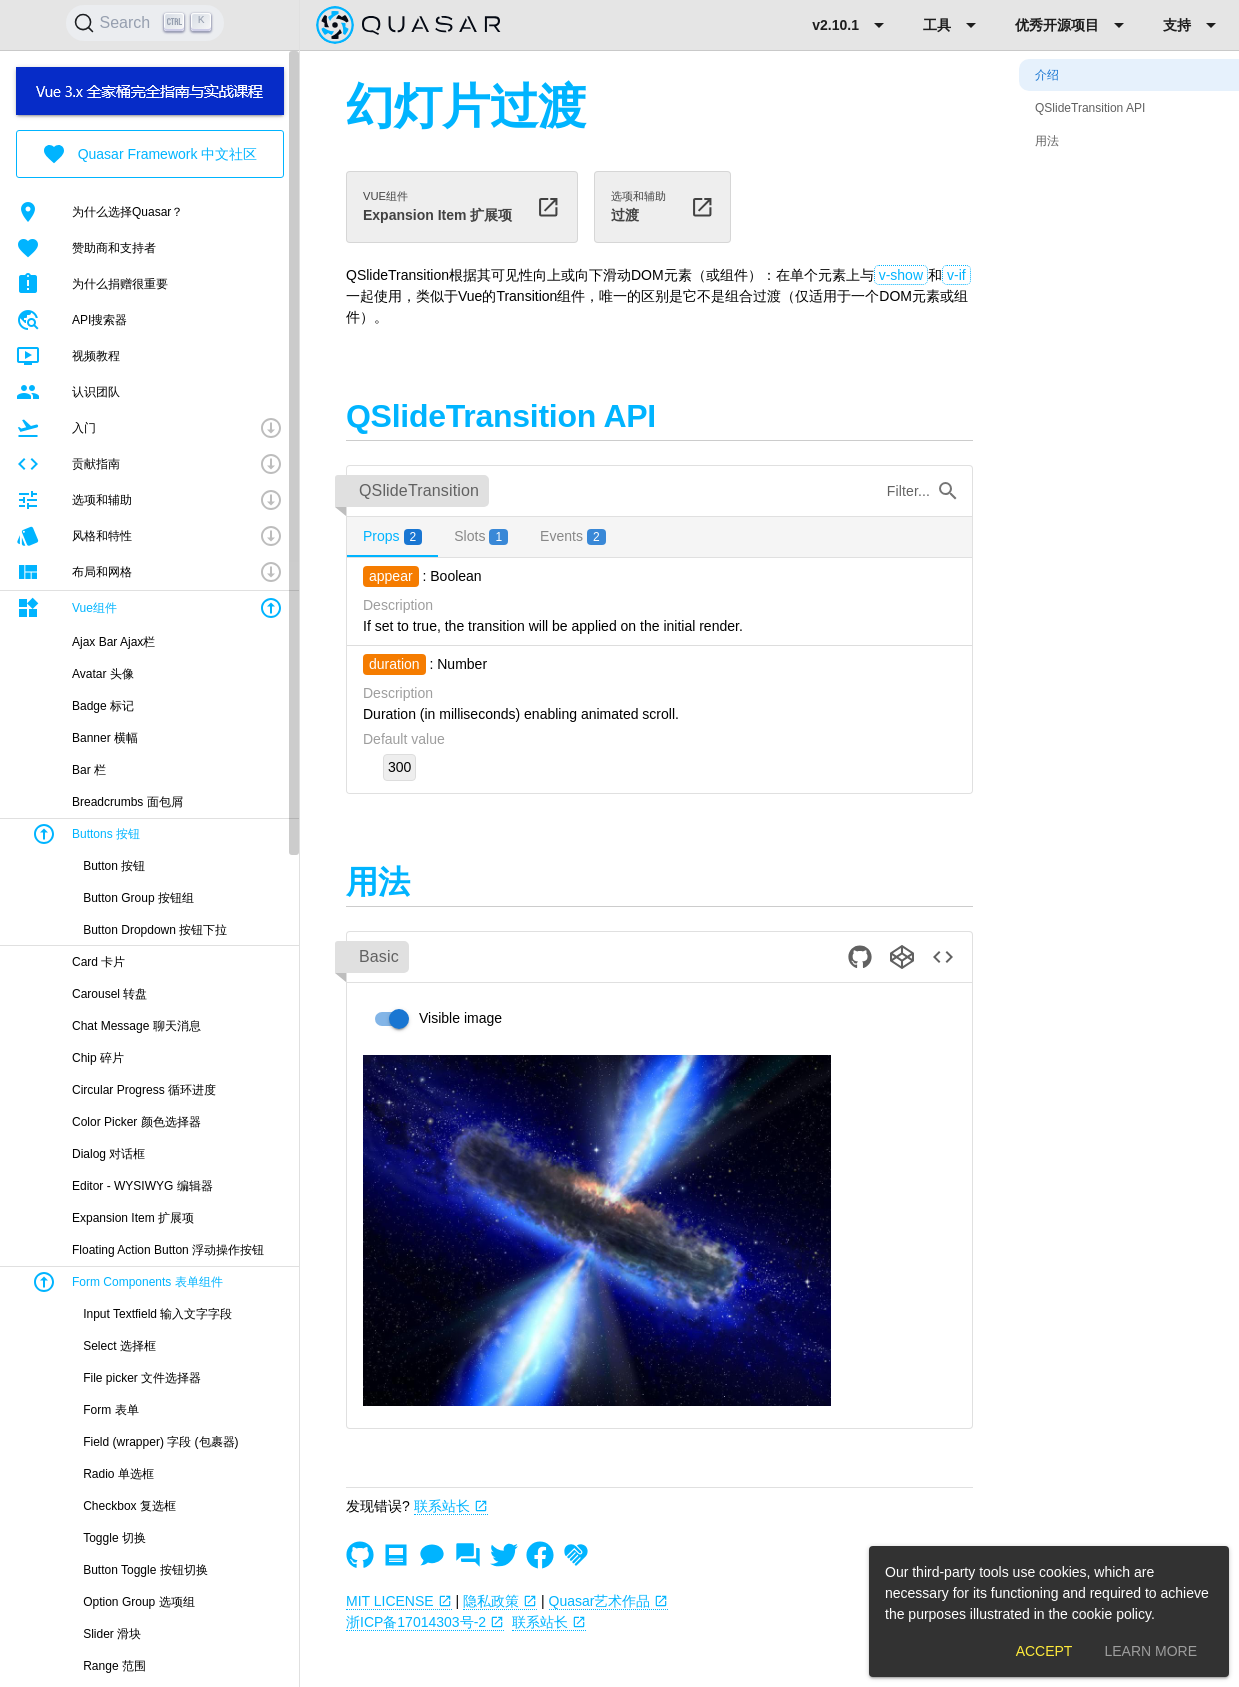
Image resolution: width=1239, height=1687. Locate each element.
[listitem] (149, 212)
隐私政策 (500, 1601)
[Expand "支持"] (1193, 25)
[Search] (145, 23)
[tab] (392, 537)
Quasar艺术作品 (609, 1601)
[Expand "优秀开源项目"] (1073, 25)
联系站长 (451, 1506)
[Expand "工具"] (953, 25)
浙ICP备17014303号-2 (425, 1622)
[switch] (432, 1019)
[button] (149, 428)
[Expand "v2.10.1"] (851, 25)
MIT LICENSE (399, 1601)
